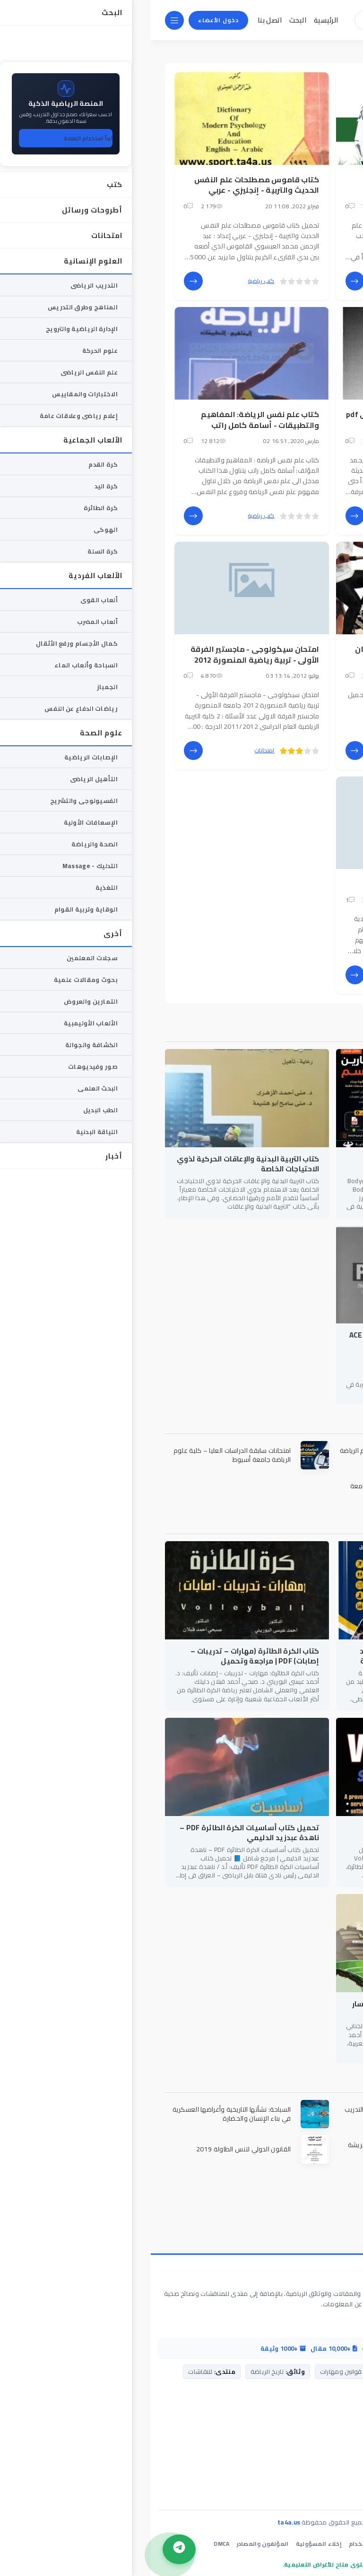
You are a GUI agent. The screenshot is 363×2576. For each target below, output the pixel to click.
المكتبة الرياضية (327, 51)
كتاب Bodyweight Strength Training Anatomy (277, 1164)
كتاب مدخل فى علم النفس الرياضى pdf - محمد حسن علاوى (262, 419)
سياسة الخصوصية (274, 2543)
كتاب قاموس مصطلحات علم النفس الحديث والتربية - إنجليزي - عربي (105, 184)
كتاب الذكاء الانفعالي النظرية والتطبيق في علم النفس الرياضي (272, 184)
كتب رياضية (272, 280)
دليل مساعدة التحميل (321, 2462)
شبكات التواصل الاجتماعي (315, 2491)
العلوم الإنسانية (266, 974)
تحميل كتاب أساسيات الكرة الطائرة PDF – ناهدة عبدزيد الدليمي (98, 1832)
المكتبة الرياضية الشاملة (293, 2276)
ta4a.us (138, 2522)
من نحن (342, 2434)
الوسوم (289, 51)
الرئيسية (175, 20)
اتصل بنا (119, 20)
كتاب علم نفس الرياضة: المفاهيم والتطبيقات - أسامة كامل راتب (109, 419)
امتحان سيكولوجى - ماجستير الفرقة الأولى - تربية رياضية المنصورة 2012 (104, 654)
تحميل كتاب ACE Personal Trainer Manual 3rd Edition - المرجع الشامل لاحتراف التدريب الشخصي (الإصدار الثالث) (269, 1345)
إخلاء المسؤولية (168, 2543)
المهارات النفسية (299, 884)
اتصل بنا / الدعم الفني (321, 2419)
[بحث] (226, 20)
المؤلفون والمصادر (112, 2543)
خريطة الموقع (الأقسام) (317, 2477)
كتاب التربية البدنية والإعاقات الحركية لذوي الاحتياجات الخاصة (97, 1164)
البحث (147, 20)
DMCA (70, 2543)
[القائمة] (23, 20)
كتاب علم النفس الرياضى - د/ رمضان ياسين (267, 654)
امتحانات (113, 750)
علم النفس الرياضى (222, 974)
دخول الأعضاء (67, 20)
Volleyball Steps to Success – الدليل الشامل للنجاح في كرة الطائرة (277, 1832)
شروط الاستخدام (220, 2543)
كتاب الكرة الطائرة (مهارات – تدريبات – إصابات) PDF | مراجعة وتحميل (104, 1656)
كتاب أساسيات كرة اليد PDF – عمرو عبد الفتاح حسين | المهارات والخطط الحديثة (274, 1656)
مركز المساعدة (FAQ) (322, 2448)
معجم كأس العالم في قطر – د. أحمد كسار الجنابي (270, 2009)
